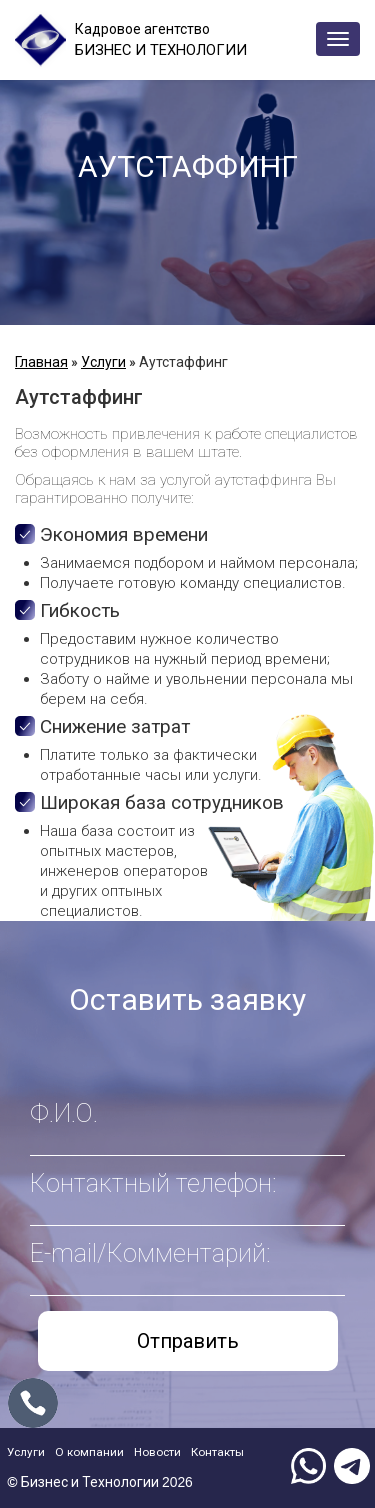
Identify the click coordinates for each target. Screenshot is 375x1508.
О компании (101, 1450)
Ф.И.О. (64, 1113)
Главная (41, 361)
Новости (177, 1450)
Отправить (188, 1340)
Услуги (103, 361)
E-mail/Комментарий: (150, 1253)
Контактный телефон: (153, 1183)
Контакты (246, 1450)
